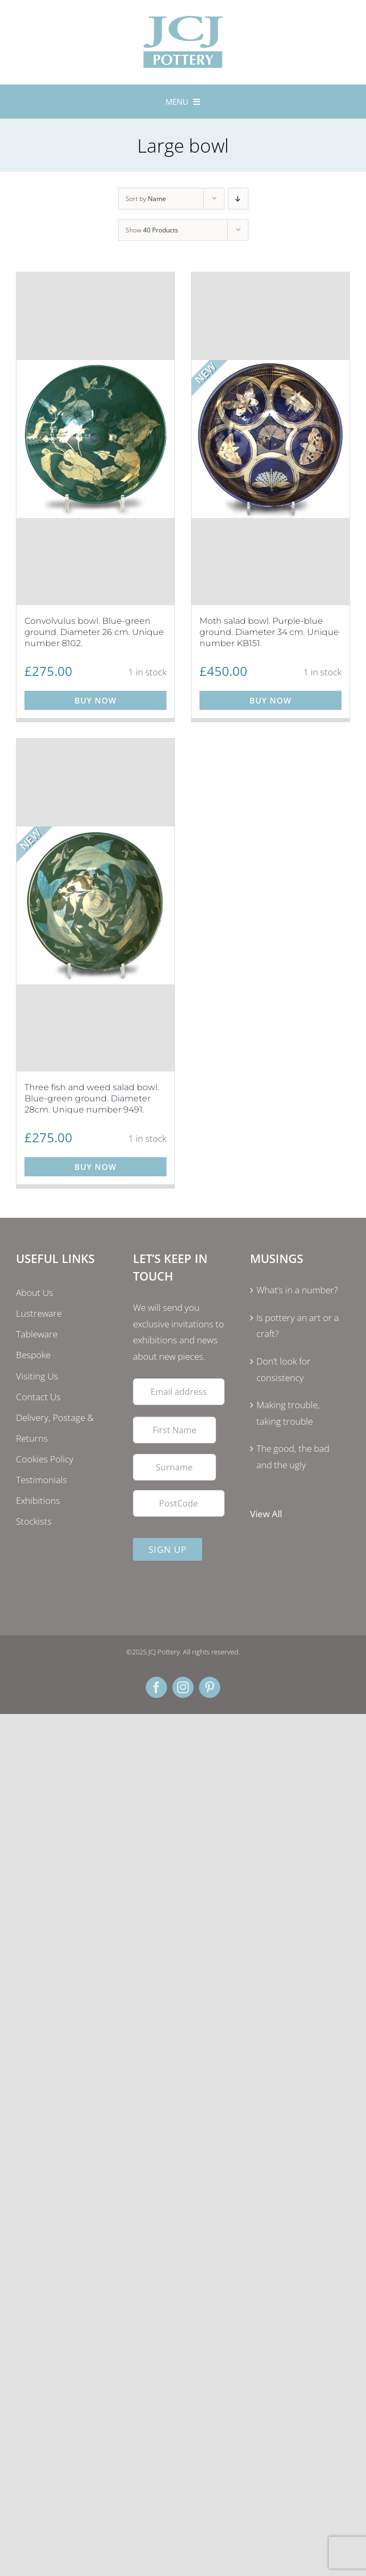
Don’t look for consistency (283, 1369)
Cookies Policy (44, 1459)
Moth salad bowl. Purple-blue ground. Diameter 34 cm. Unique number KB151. (269, 632)
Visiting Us (37, 1376)
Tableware (36, 1334)
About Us (34, 1292)
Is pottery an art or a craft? (297, 1325)
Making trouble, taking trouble (288, 1413)
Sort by (146, 198)
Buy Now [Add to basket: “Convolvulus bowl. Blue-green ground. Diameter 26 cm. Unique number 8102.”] (95, 700)
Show (152, 230)
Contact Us (38, 1397)
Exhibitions (38, 1500)
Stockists (34, 1521)
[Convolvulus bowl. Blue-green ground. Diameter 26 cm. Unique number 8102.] (95, 438)
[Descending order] (238, 199)
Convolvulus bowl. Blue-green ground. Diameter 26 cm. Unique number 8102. (94, 632)
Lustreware (39, 1313)
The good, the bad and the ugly (292, 1456)
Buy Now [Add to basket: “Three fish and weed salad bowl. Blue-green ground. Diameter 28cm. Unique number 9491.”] (95, 1166)
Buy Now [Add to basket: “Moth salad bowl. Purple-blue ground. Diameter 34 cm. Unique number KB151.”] (270, 700)
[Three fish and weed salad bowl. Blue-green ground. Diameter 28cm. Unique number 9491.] (95, 905)
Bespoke (33, 1355)
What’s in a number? (297, 1290)
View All (266, 1514)
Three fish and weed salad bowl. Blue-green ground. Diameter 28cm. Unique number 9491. (91, 1098)
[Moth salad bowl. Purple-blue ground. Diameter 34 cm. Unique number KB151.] (271, 438)
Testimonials (41, 1480)
